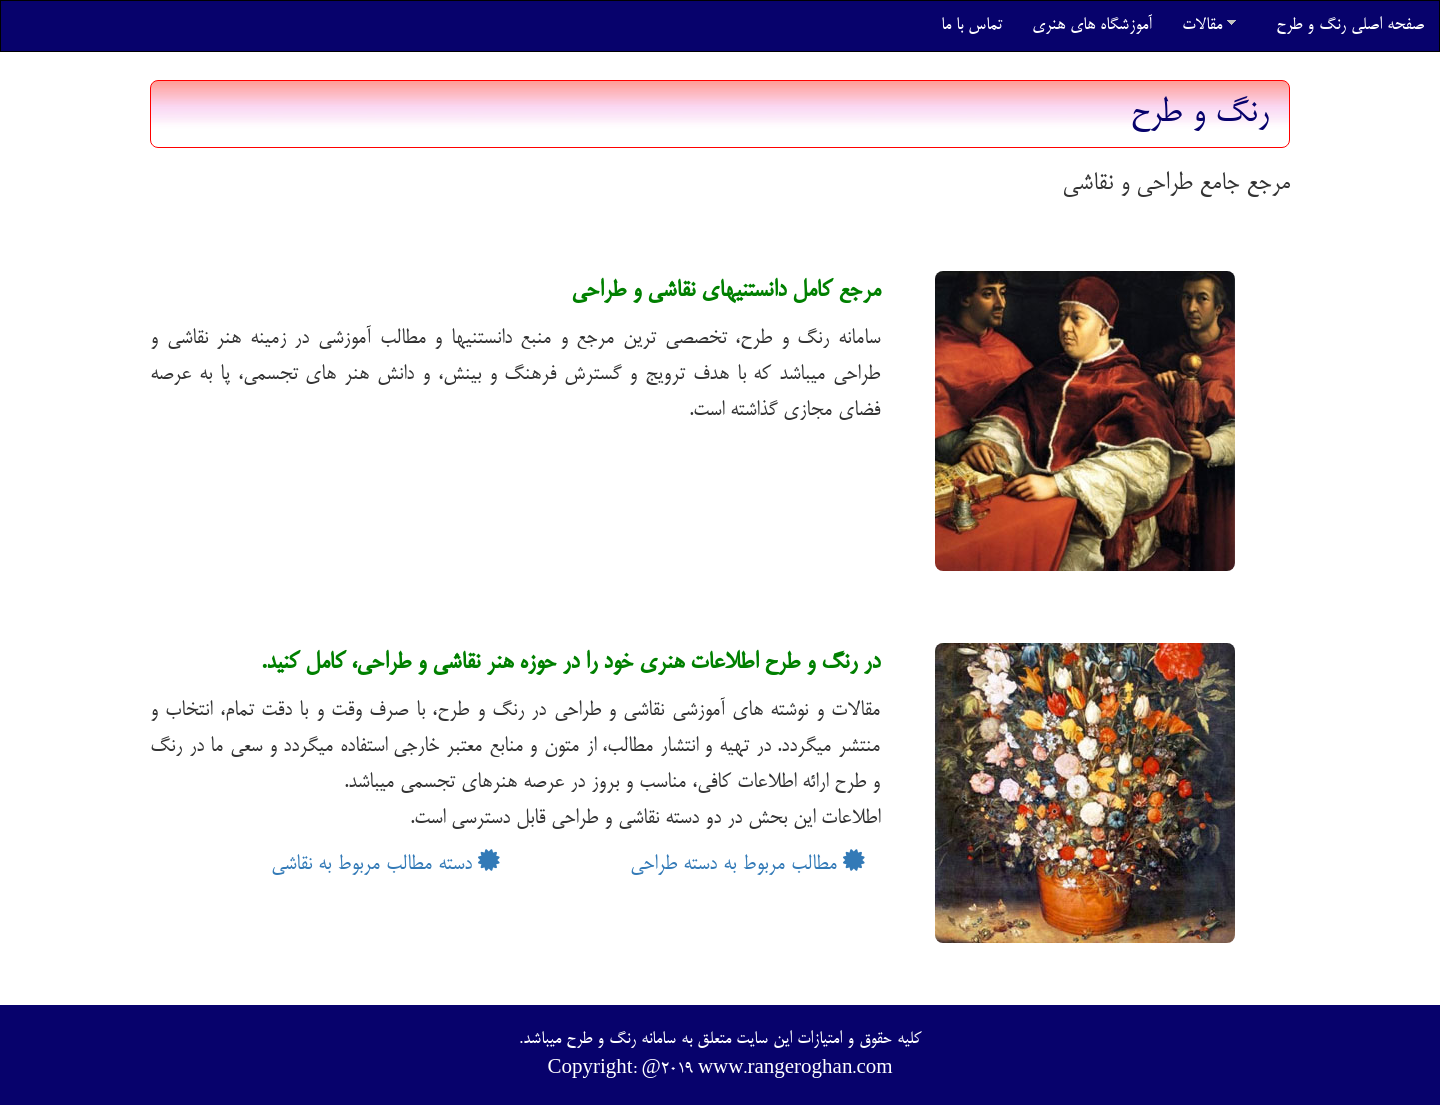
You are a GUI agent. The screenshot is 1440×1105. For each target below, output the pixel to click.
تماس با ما (971, 25)
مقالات (1209, 25)
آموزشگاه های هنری (1092, 25)
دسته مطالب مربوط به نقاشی (385, 864)
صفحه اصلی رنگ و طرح (1350, 25)
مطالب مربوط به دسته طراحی (747, 864)
